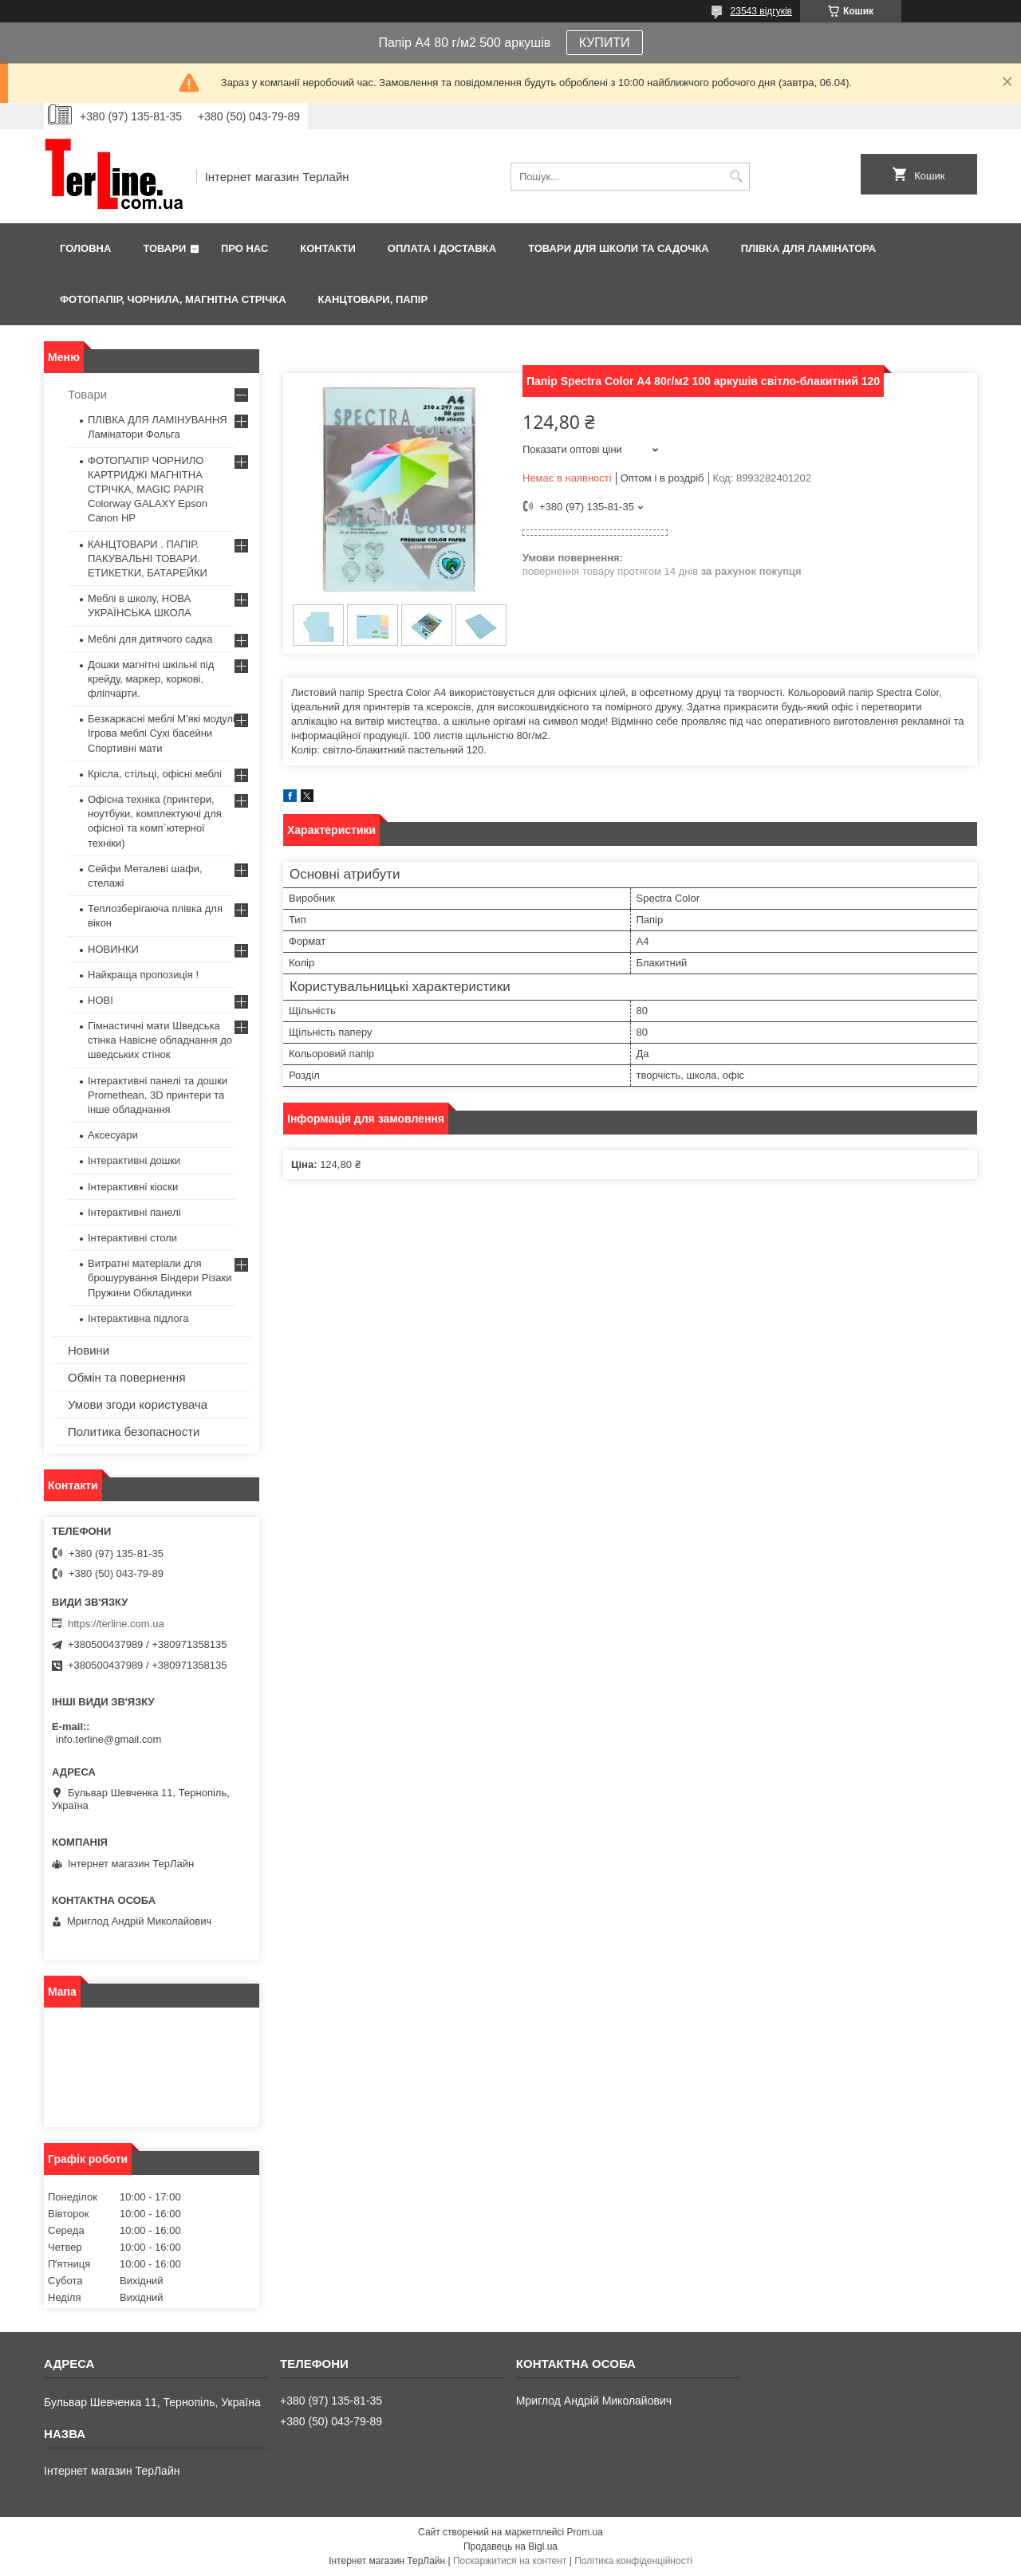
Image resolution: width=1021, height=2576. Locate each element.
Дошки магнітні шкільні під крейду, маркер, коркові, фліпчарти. (151, 679)
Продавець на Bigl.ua (510, 2546)
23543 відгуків (761, 11)
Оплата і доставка (442, 248)
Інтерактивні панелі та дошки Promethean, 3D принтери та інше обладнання (157, 1095)
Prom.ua (585, 2532)
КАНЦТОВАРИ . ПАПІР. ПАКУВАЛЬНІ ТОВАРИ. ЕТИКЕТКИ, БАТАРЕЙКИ (147, 558)
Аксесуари (113, 1135)
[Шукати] (736, 177)
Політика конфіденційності (633, 2560)
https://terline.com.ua (116, 1624)
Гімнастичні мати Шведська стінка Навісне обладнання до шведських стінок (160, 1040)
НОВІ (100, 1000)
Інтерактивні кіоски (133, 1187)
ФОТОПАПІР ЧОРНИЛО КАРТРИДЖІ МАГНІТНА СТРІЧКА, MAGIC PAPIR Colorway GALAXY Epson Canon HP (147, 489)
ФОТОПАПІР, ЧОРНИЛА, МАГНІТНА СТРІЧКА (173, 299)
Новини (88, 1350)
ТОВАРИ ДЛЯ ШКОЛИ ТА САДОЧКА (618, 248)
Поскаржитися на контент (509, 2560)
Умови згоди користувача (137, 1404)
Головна (85, 248)
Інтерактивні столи (132, 1238)
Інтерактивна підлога (138, 1318)
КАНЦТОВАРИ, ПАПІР (373, 299)
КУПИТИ (604, 42)
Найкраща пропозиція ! (143, 975)
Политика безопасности (133, 1431)
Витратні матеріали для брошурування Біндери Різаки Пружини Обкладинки (160, 1277)
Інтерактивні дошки (134, 1160)
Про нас (244, 248)
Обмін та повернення (127, 1377)
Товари (164, 248)
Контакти (328, 248)
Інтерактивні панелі (134, 1212)
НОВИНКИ (113, 949)
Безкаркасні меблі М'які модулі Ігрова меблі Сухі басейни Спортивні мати (161, 733)
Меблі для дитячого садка (150, 639)
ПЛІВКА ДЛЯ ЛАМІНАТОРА (808, 248)
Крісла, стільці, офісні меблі (155, 774)
